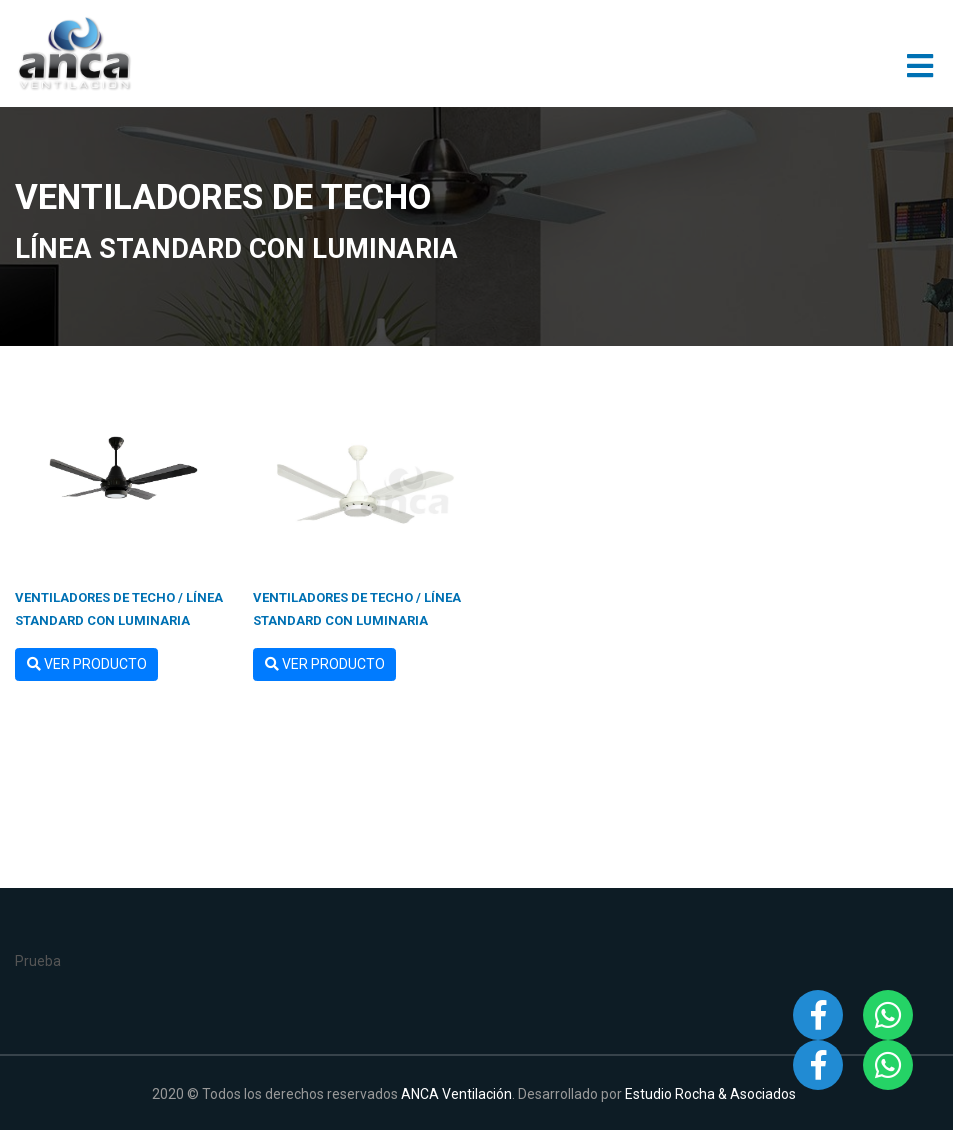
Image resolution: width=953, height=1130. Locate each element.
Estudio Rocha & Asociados (710, 1094)
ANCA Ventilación (456, 1094)
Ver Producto (87, 664)
